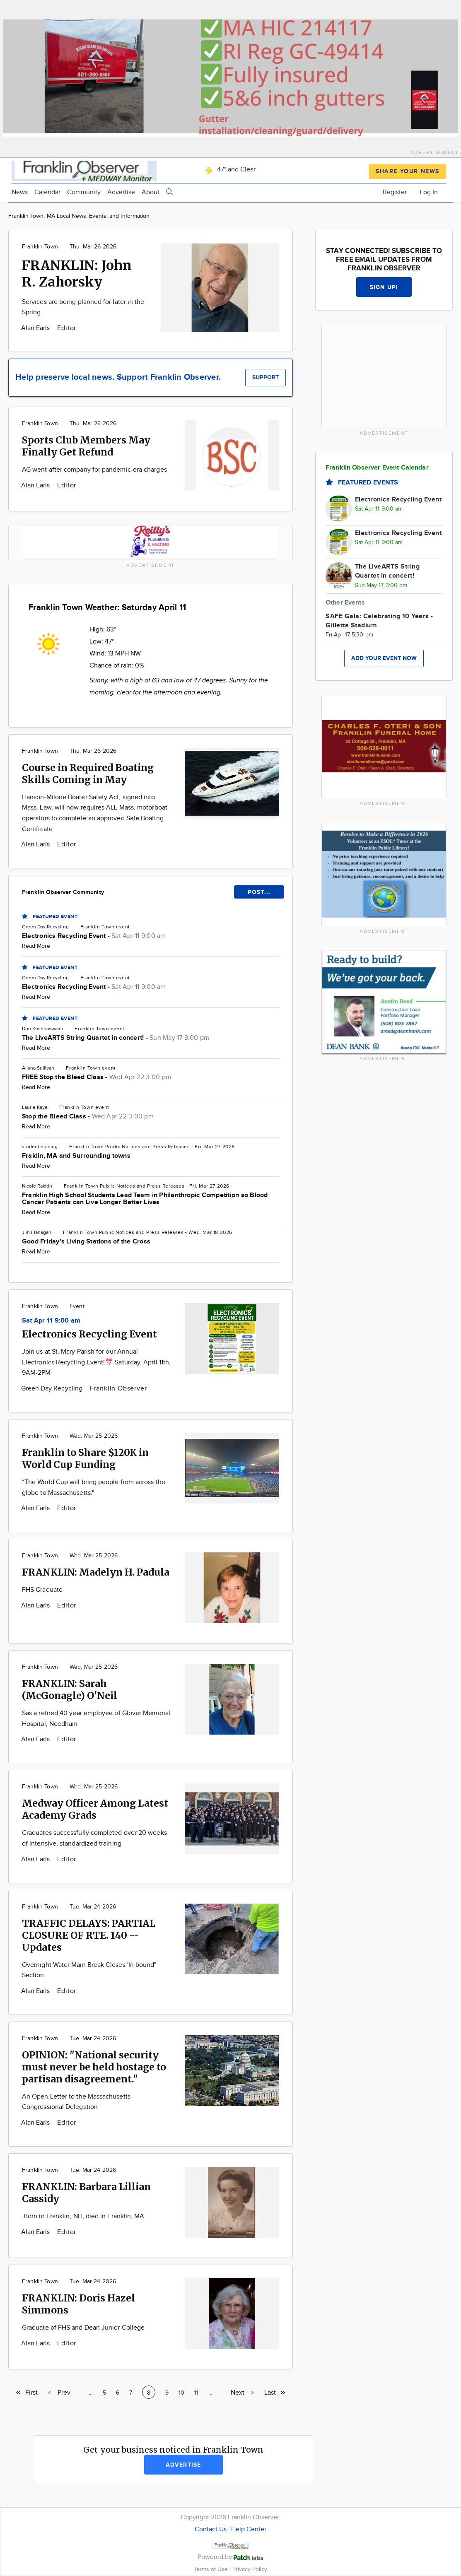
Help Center (248, 2529)
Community (84, 192)
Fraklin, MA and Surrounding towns (76, 1155)
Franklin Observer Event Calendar (377, 468)
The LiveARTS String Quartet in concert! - (115, 1037)
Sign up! (384, 287)
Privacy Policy (249, 2569)
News (20, 192)
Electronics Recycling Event (89, 1334)
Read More (36, 946)
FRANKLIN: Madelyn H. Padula (95, 1572)
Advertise (121, 192)
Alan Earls (36, 328)
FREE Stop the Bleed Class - (96, 1077)
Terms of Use (211, 2569)
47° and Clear (229, 170)
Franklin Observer (118, 1389)
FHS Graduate (42, 1590)
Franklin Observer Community (63, 892)
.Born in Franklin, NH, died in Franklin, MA (83, 2216)
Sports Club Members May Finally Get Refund (86, 446)
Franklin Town (40, 246)
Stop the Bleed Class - (88, 1116)
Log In (429, 192)
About (150, 192)
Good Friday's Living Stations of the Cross (86, 1241)
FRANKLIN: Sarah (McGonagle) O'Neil (69, 1689)
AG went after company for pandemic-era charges (94, 470)
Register (395, 192)
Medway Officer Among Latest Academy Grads (95, 1809)
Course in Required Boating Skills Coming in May (88, 773)
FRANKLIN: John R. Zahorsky (77, 273)
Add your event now (384, 658)
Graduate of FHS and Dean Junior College (83, 2328)
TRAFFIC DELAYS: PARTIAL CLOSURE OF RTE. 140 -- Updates (88, 1935)
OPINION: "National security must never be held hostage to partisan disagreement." (94, 2067)
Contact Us (211, 2529)
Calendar (47, 192)
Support (265, 377)
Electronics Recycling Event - (94, 936)
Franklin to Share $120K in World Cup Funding (85, 1458)
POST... (259, 892)
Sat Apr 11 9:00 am (51, 1321)
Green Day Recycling (52, 1389)
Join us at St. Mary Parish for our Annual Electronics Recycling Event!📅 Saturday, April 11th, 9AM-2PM (96, 1362)
